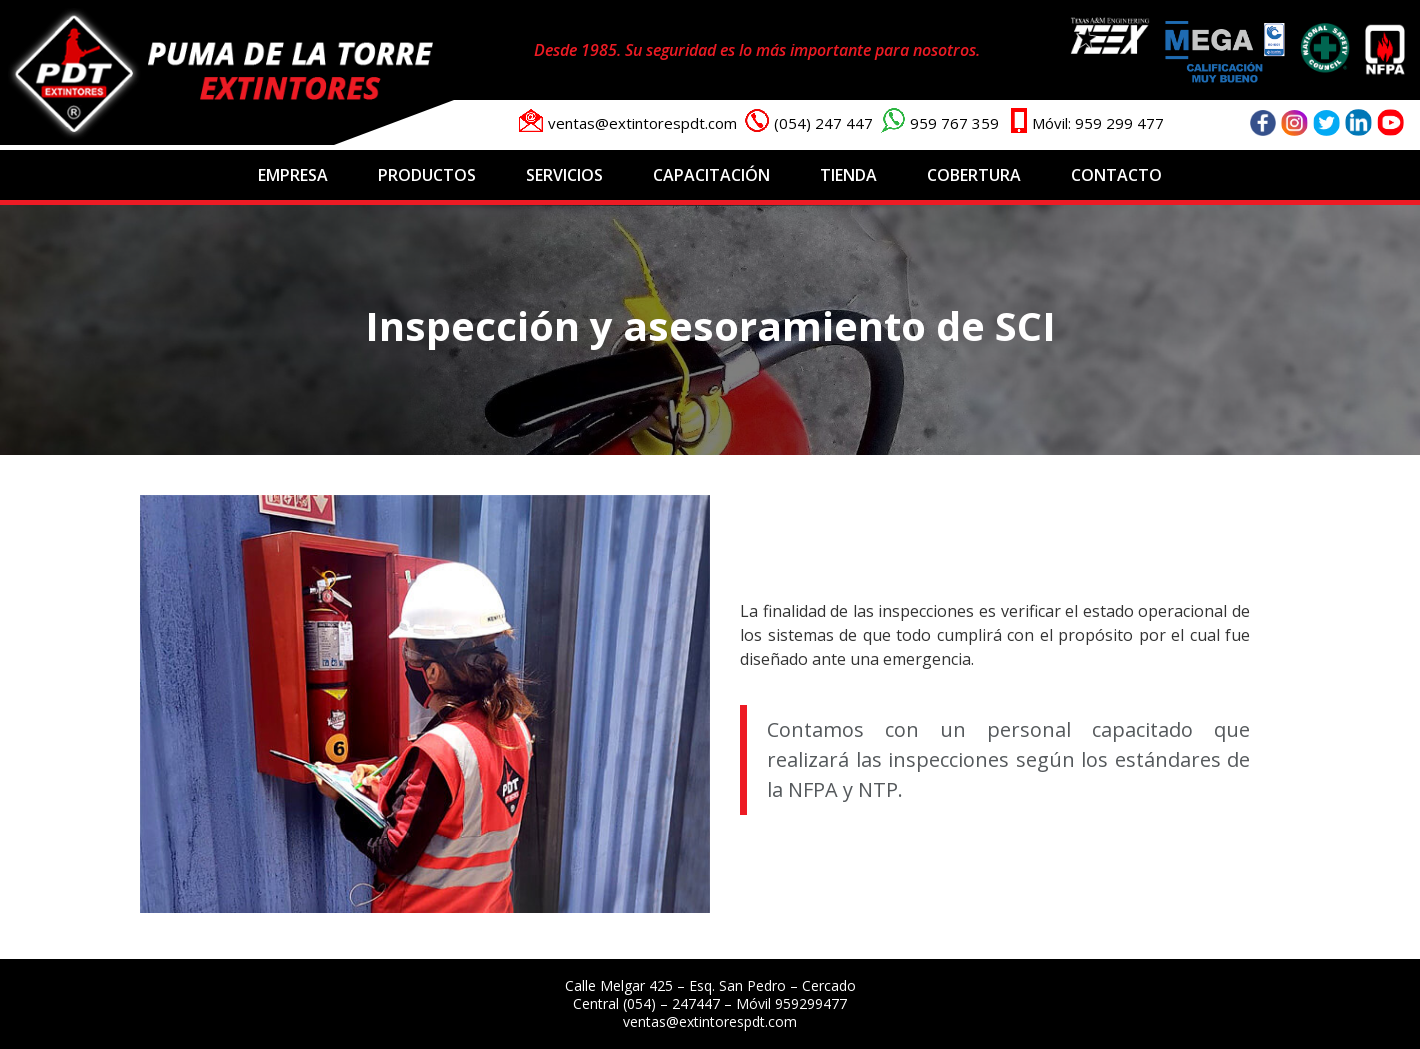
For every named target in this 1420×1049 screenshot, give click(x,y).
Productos (427, 175)
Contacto (1116, 175)
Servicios (564, 175)
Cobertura (974, 175)
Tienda (848, 175)
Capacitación (711, 175)
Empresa (293, 175)
